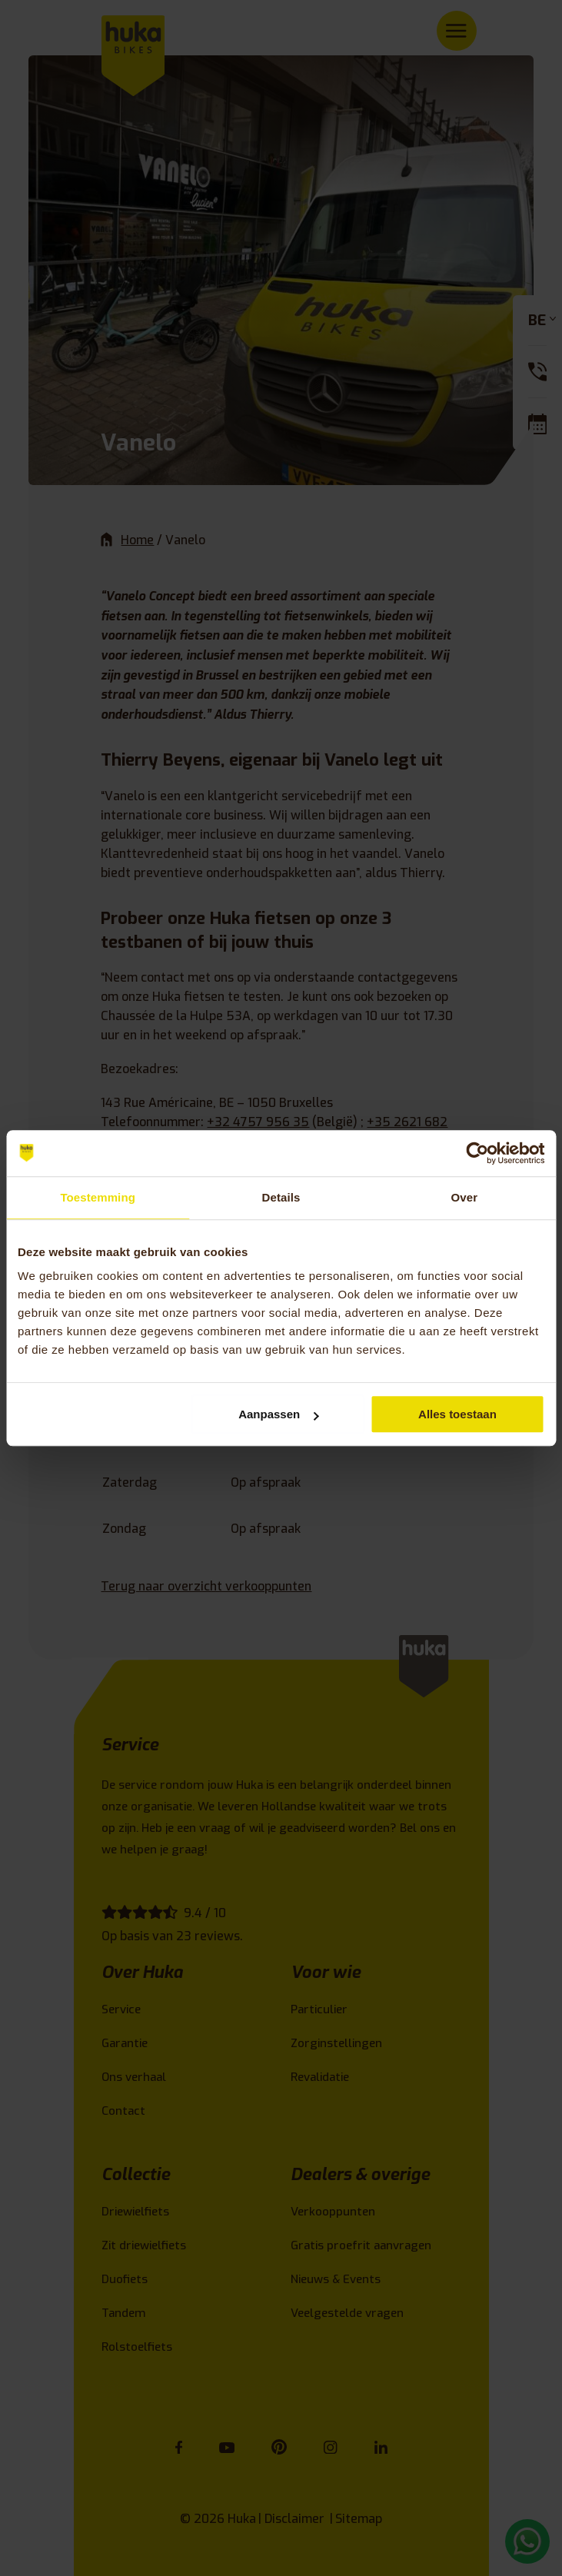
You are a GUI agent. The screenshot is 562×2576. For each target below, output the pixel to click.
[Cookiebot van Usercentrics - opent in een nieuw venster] (477, 1153)
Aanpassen (278, 1414)
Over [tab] (464, 1197)
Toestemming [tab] (97, 1197)
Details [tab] (281, 1197)
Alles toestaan (457, 1414)
